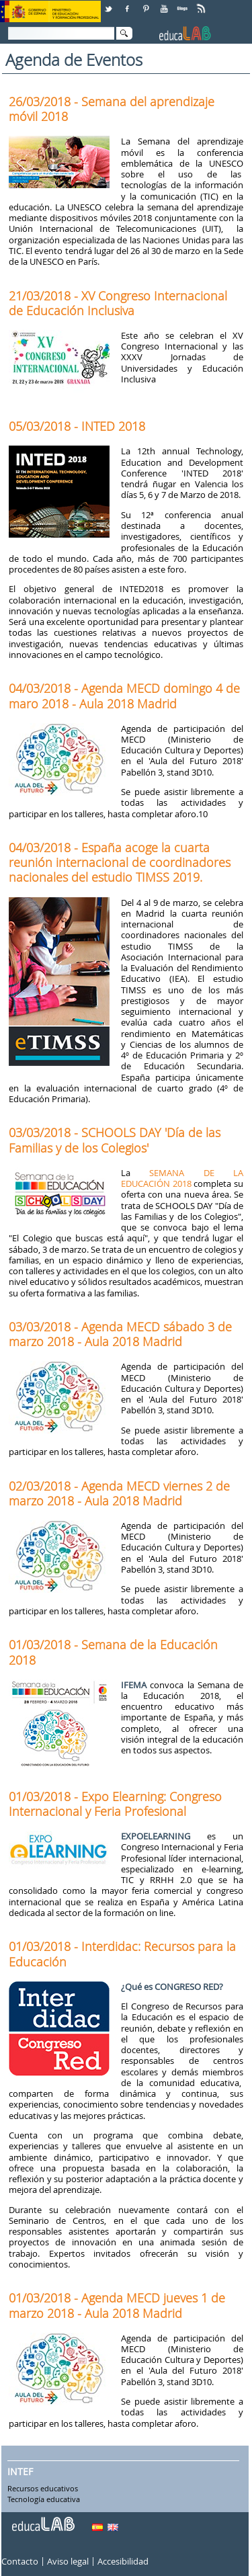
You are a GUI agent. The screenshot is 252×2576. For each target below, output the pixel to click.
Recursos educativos (42, 2488)
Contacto (19, 2562)
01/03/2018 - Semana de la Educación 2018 (113, 1651)
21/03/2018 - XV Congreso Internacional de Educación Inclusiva (118, 303)
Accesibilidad (123, 2562)
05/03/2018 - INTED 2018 (77, 426)
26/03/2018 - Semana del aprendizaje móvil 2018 (111, 108)
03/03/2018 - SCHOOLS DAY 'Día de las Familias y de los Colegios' (114, 1139)
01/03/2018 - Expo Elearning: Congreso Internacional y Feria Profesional (115, 1803)
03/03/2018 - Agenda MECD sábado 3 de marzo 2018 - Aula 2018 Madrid (120, 1334)
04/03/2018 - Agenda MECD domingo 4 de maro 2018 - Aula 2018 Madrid (124, 695)
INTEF (20, 2472)
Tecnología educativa (43, 2499)
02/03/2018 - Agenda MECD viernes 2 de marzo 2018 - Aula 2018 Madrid (119, 1493)
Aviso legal (68, 2562)
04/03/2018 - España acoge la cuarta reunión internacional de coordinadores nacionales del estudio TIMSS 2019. (119, 862)
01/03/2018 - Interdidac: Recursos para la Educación (122, 1953)
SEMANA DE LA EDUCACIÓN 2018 (182, 1178)
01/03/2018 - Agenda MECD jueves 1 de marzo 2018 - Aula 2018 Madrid (117, 2305)
